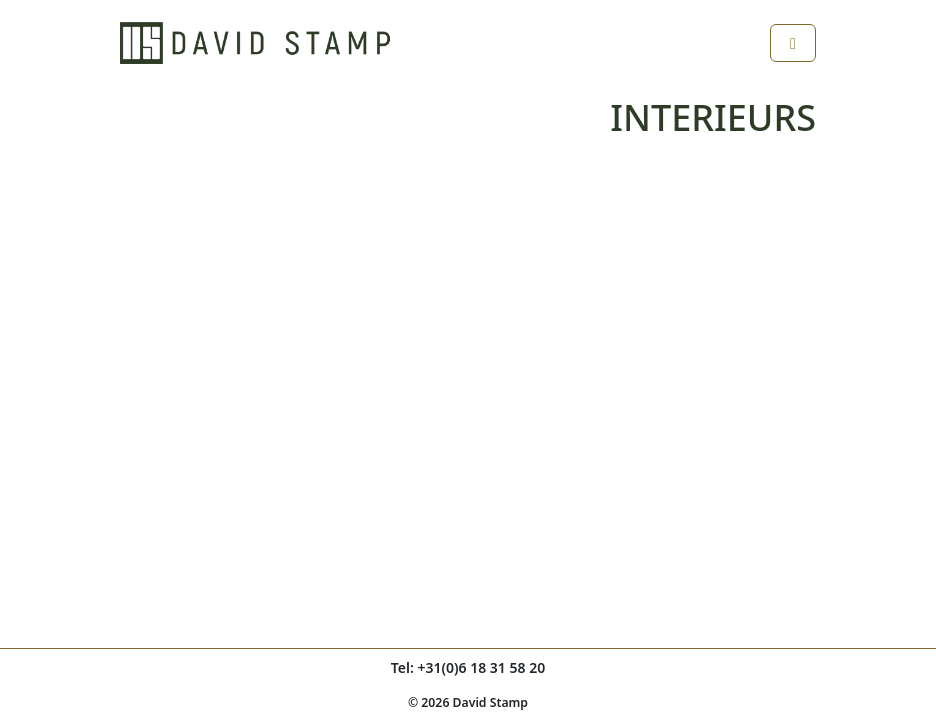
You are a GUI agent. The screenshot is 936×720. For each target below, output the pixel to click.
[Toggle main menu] (793, 43)
